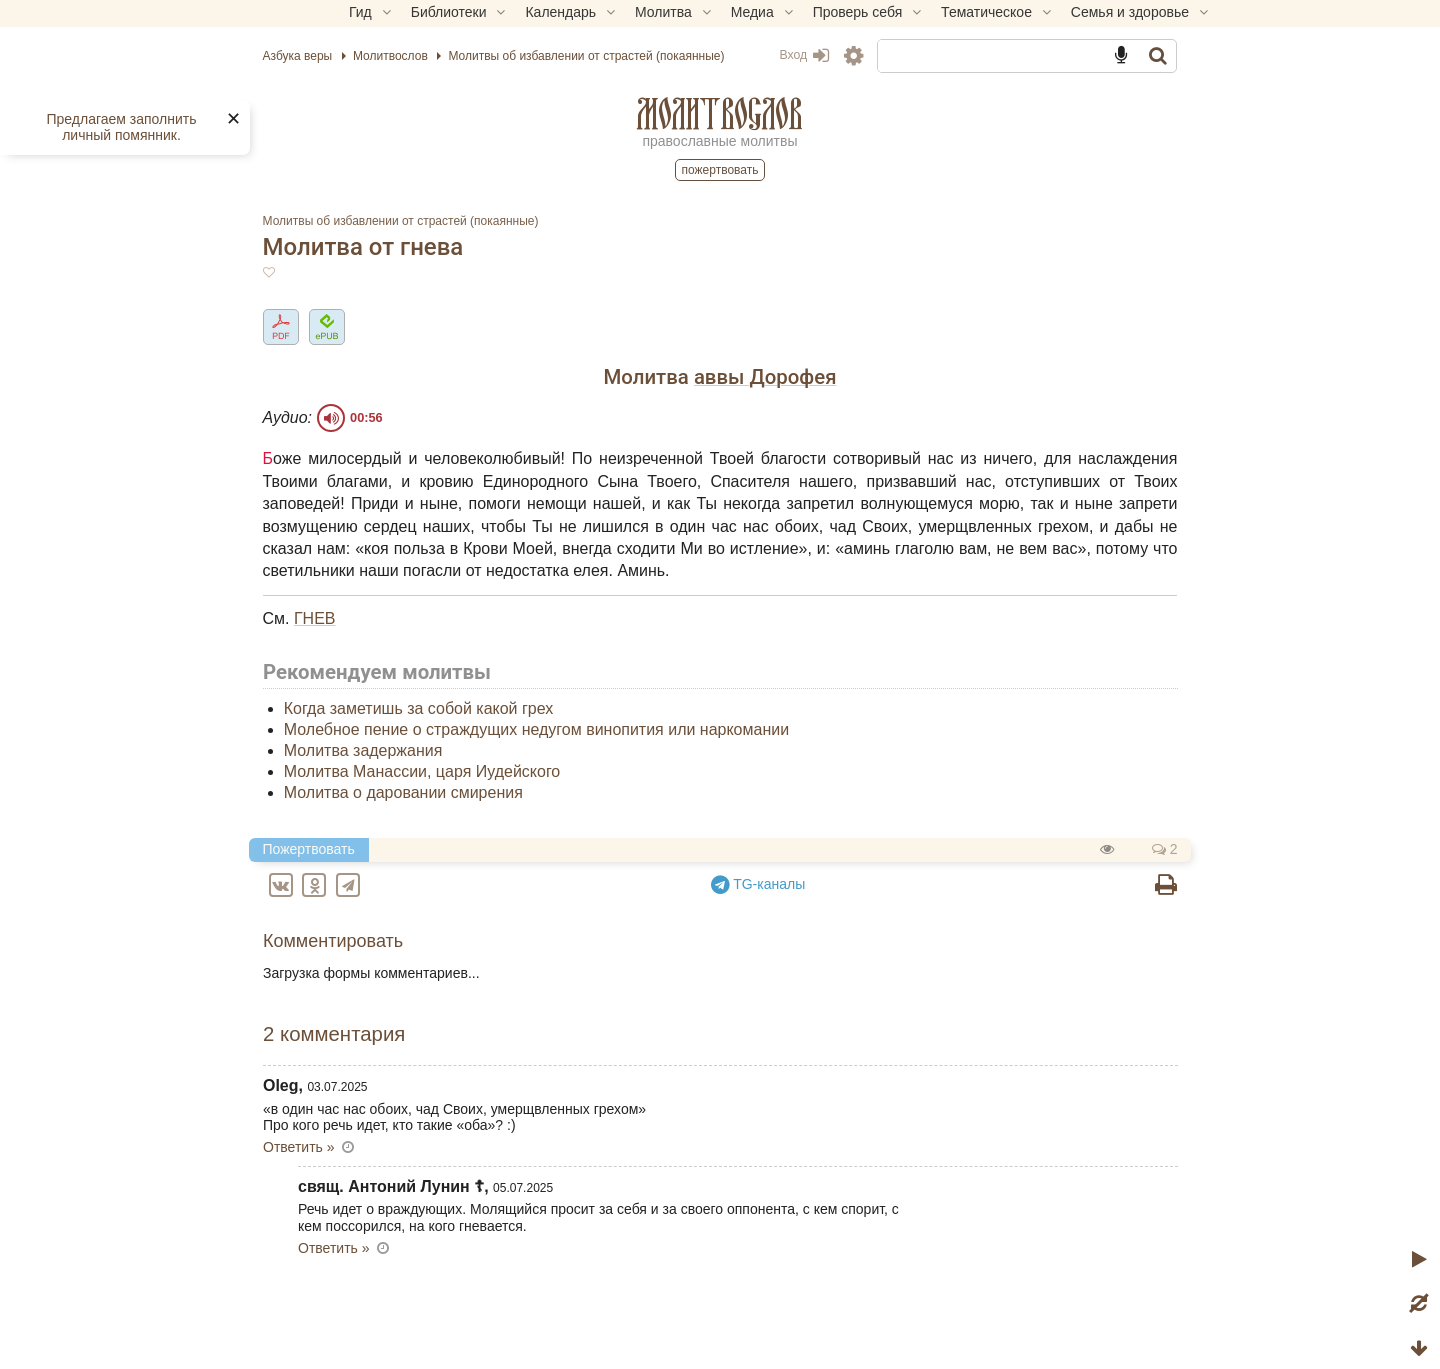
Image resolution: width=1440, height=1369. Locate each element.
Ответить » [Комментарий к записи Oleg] (364, 1169)
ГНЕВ (380, 640)
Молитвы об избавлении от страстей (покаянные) (466, 221)
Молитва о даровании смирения (468, 814)
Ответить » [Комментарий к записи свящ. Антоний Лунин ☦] (399, 1270)
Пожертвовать (720, 170)
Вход (773, 55)
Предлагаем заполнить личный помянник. (121, 127)
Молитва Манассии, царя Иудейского (487, 793)
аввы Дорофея (765, 377)
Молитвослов (720, 113)
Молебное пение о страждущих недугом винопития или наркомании (601, 752)
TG (758, 906)
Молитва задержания (428, 773)
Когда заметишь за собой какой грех (483, 731)
